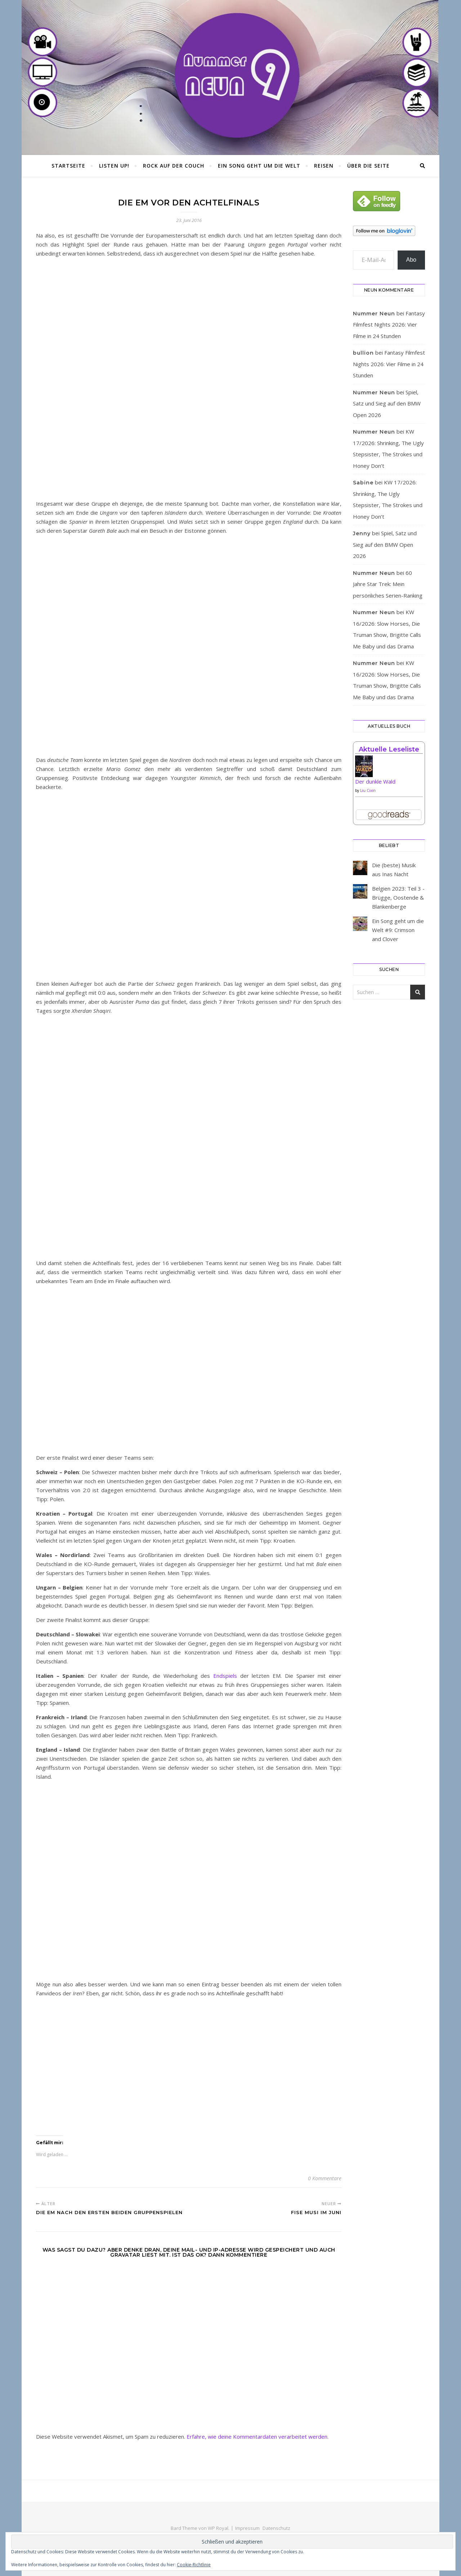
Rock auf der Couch (173, 165)
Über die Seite (368, 165)
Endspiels (225, 1675)
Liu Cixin (368, 790)
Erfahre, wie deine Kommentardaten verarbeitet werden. (257, 2436)
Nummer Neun (374, 313)
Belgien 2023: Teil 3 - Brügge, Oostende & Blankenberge (398, 897)
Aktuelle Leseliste (389, 749)
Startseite (68, 165)
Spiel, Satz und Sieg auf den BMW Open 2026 (387, 403)
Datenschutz (276, 2528)
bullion (363, 353)
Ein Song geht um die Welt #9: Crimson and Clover (398, 930)
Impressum (247, 2528)
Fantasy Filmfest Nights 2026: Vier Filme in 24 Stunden (389, 325)
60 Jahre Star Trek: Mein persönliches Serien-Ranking (387, 584)
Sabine (363, 482)
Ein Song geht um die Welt (259, 165)
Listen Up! (114, 165)
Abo (411, 260)
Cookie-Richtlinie (194, 2565)
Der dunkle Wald (375, 781)
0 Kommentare (324, 2178)
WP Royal (218, 2528)
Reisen (324, 165)
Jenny (362, 533)
